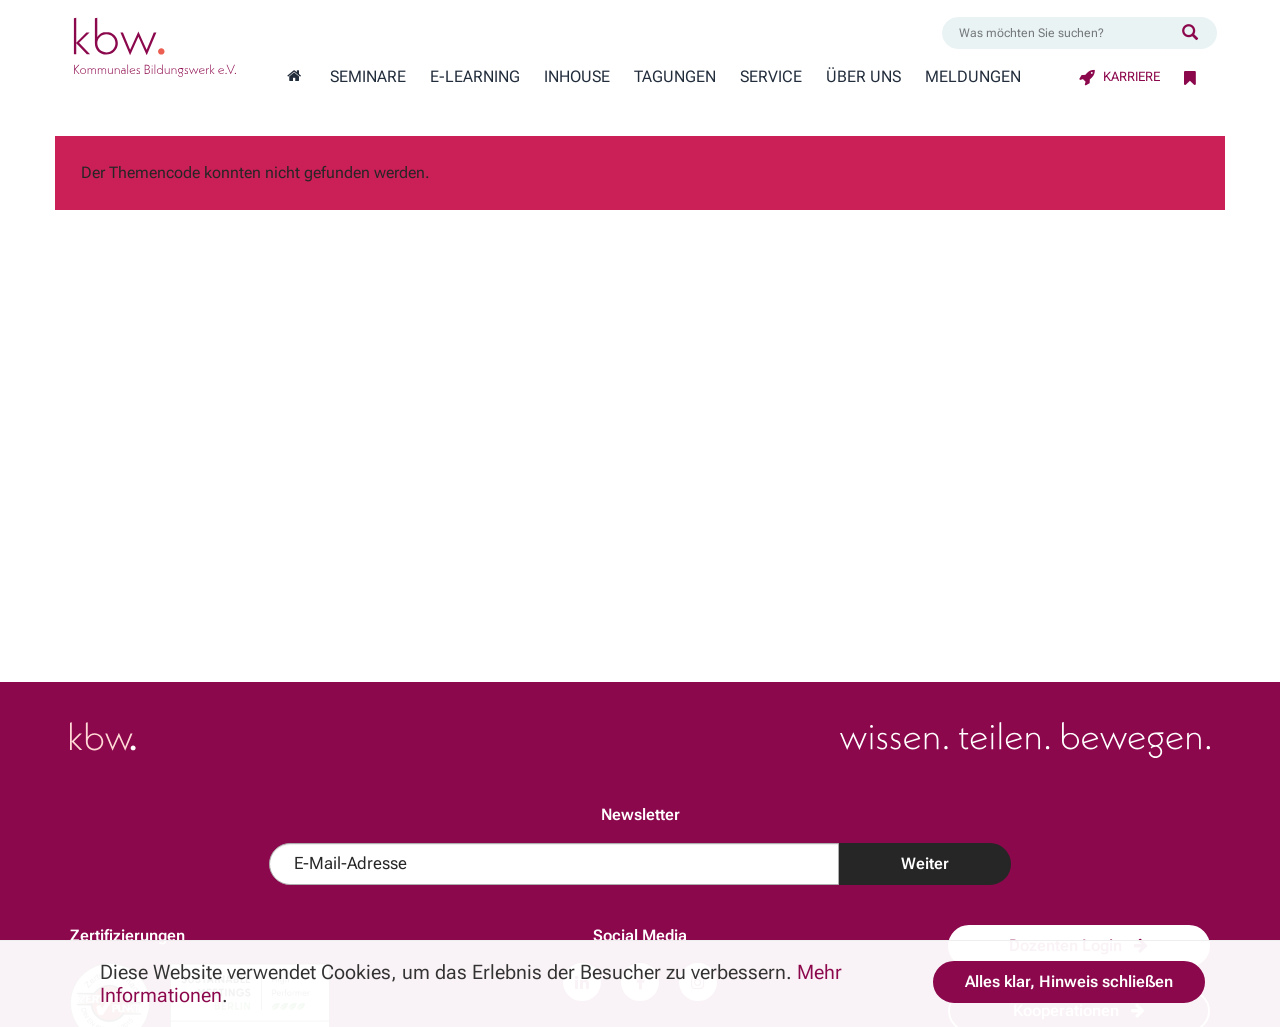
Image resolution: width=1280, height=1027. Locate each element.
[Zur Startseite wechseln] (294, 77)
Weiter (925, 863)
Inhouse (577, 77)
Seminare (368, 77)
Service (771, 77)
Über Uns (863, 77)
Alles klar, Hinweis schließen (1069, 981)
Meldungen (973, 77)
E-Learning (475, 77)
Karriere (1119, 76)
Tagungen (675, 77)
